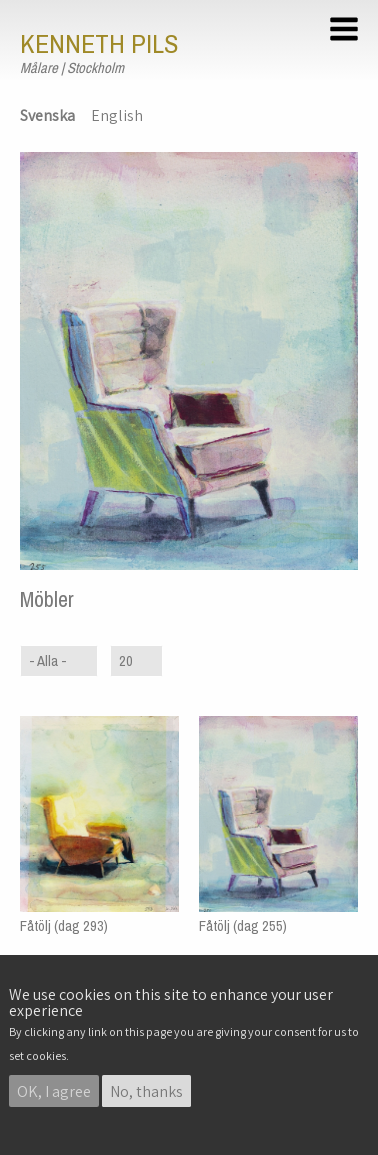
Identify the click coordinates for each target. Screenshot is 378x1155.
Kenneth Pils (99, 44)
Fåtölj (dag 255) (243, 926)
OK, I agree (54, 1091)
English (117, 115)
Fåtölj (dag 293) (64, 926)
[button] (347, 31)
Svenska (47, 115)
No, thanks (146, 1091)
